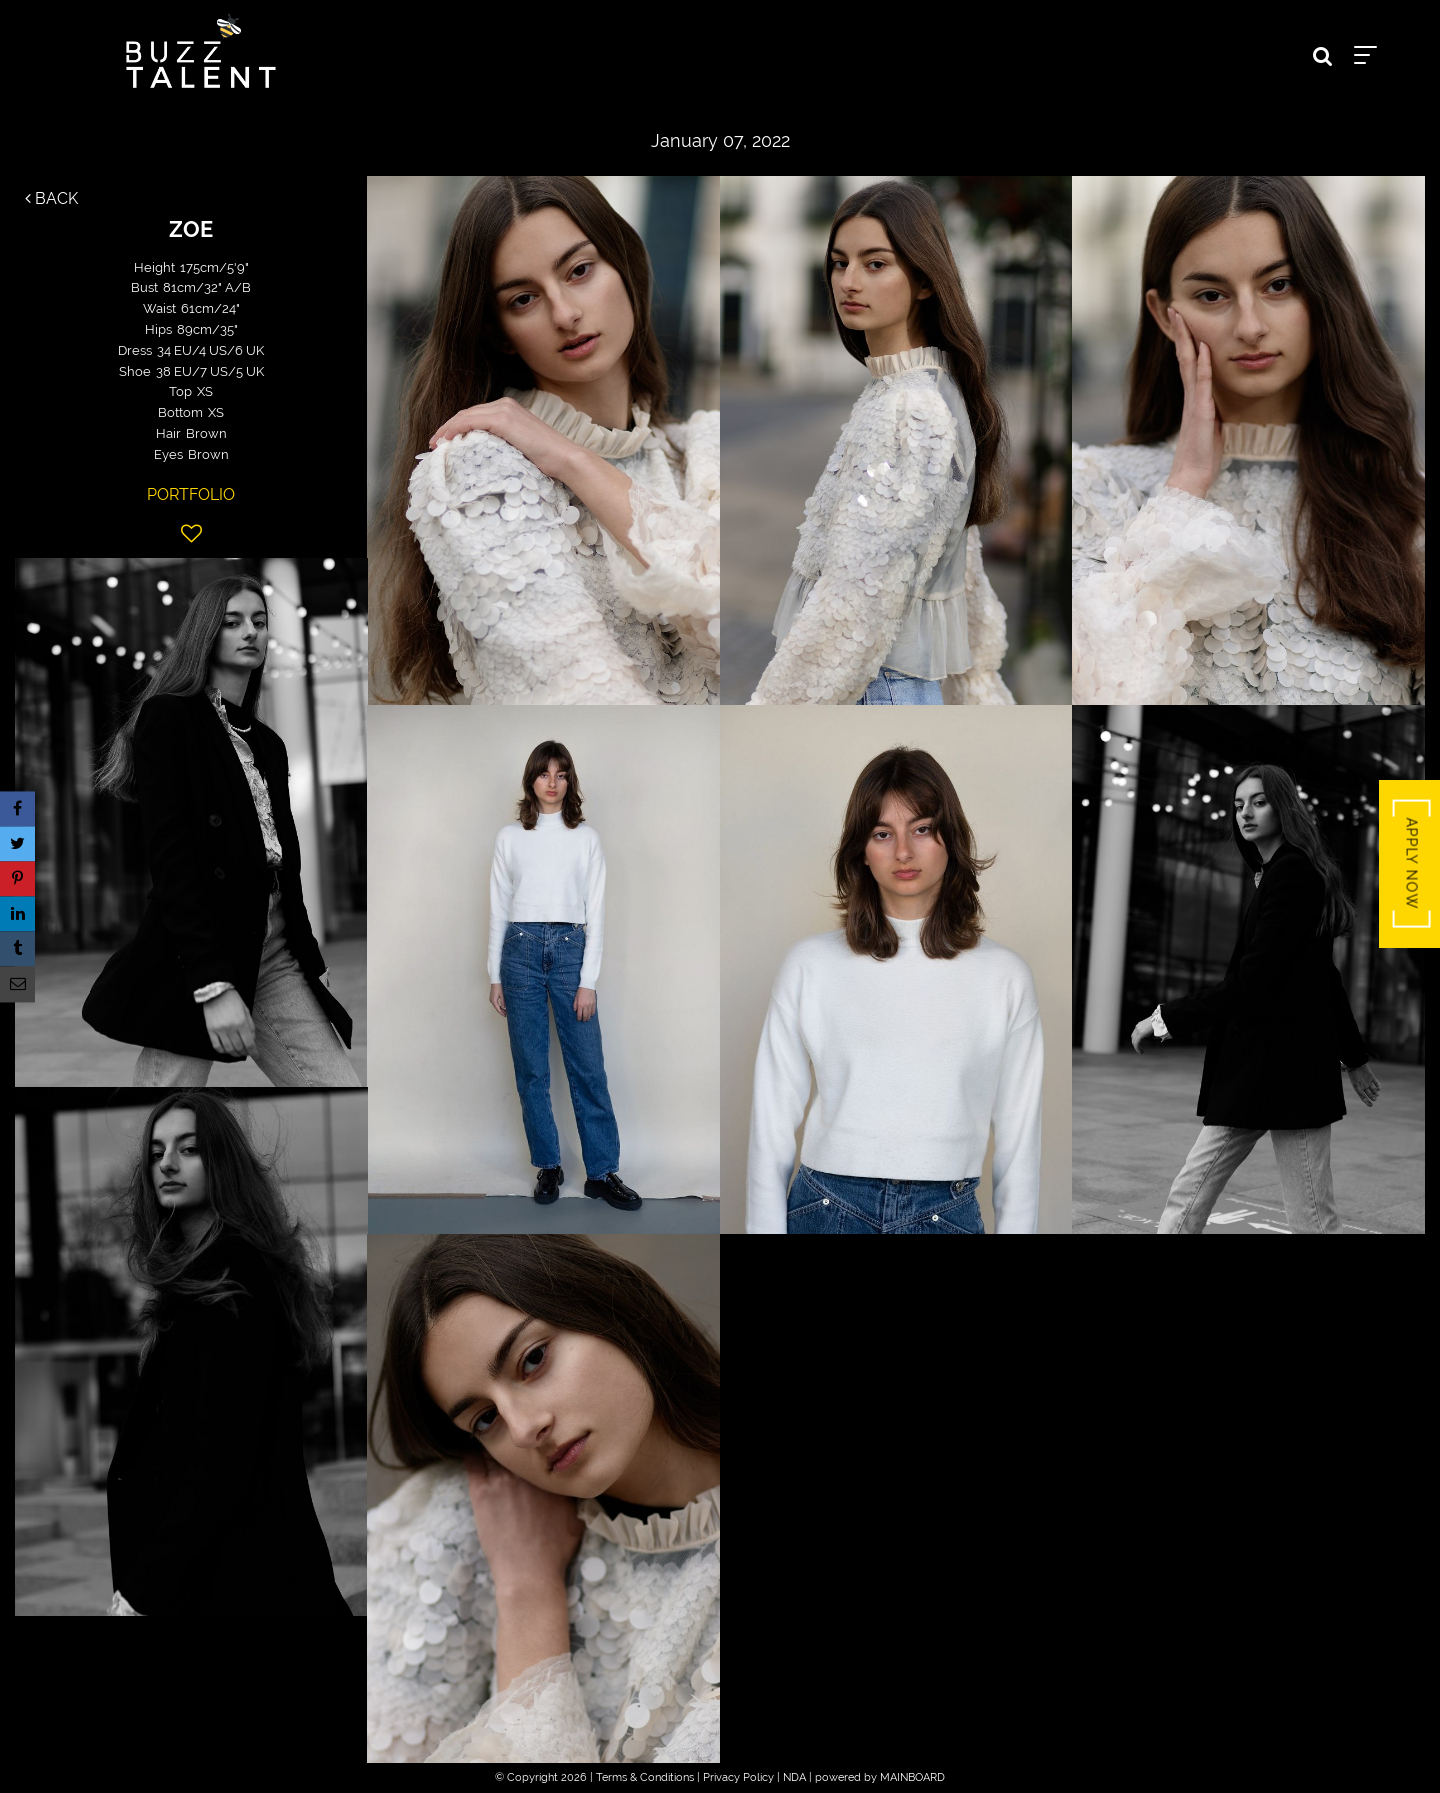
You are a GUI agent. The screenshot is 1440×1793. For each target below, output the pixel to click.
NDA (794, 1777)
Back (51, 198)
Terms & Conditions (645, 1777)
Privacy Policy (738, 1777)
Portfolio (191, 494)
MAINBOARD (912, 1777)
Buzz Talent (201, 51)
